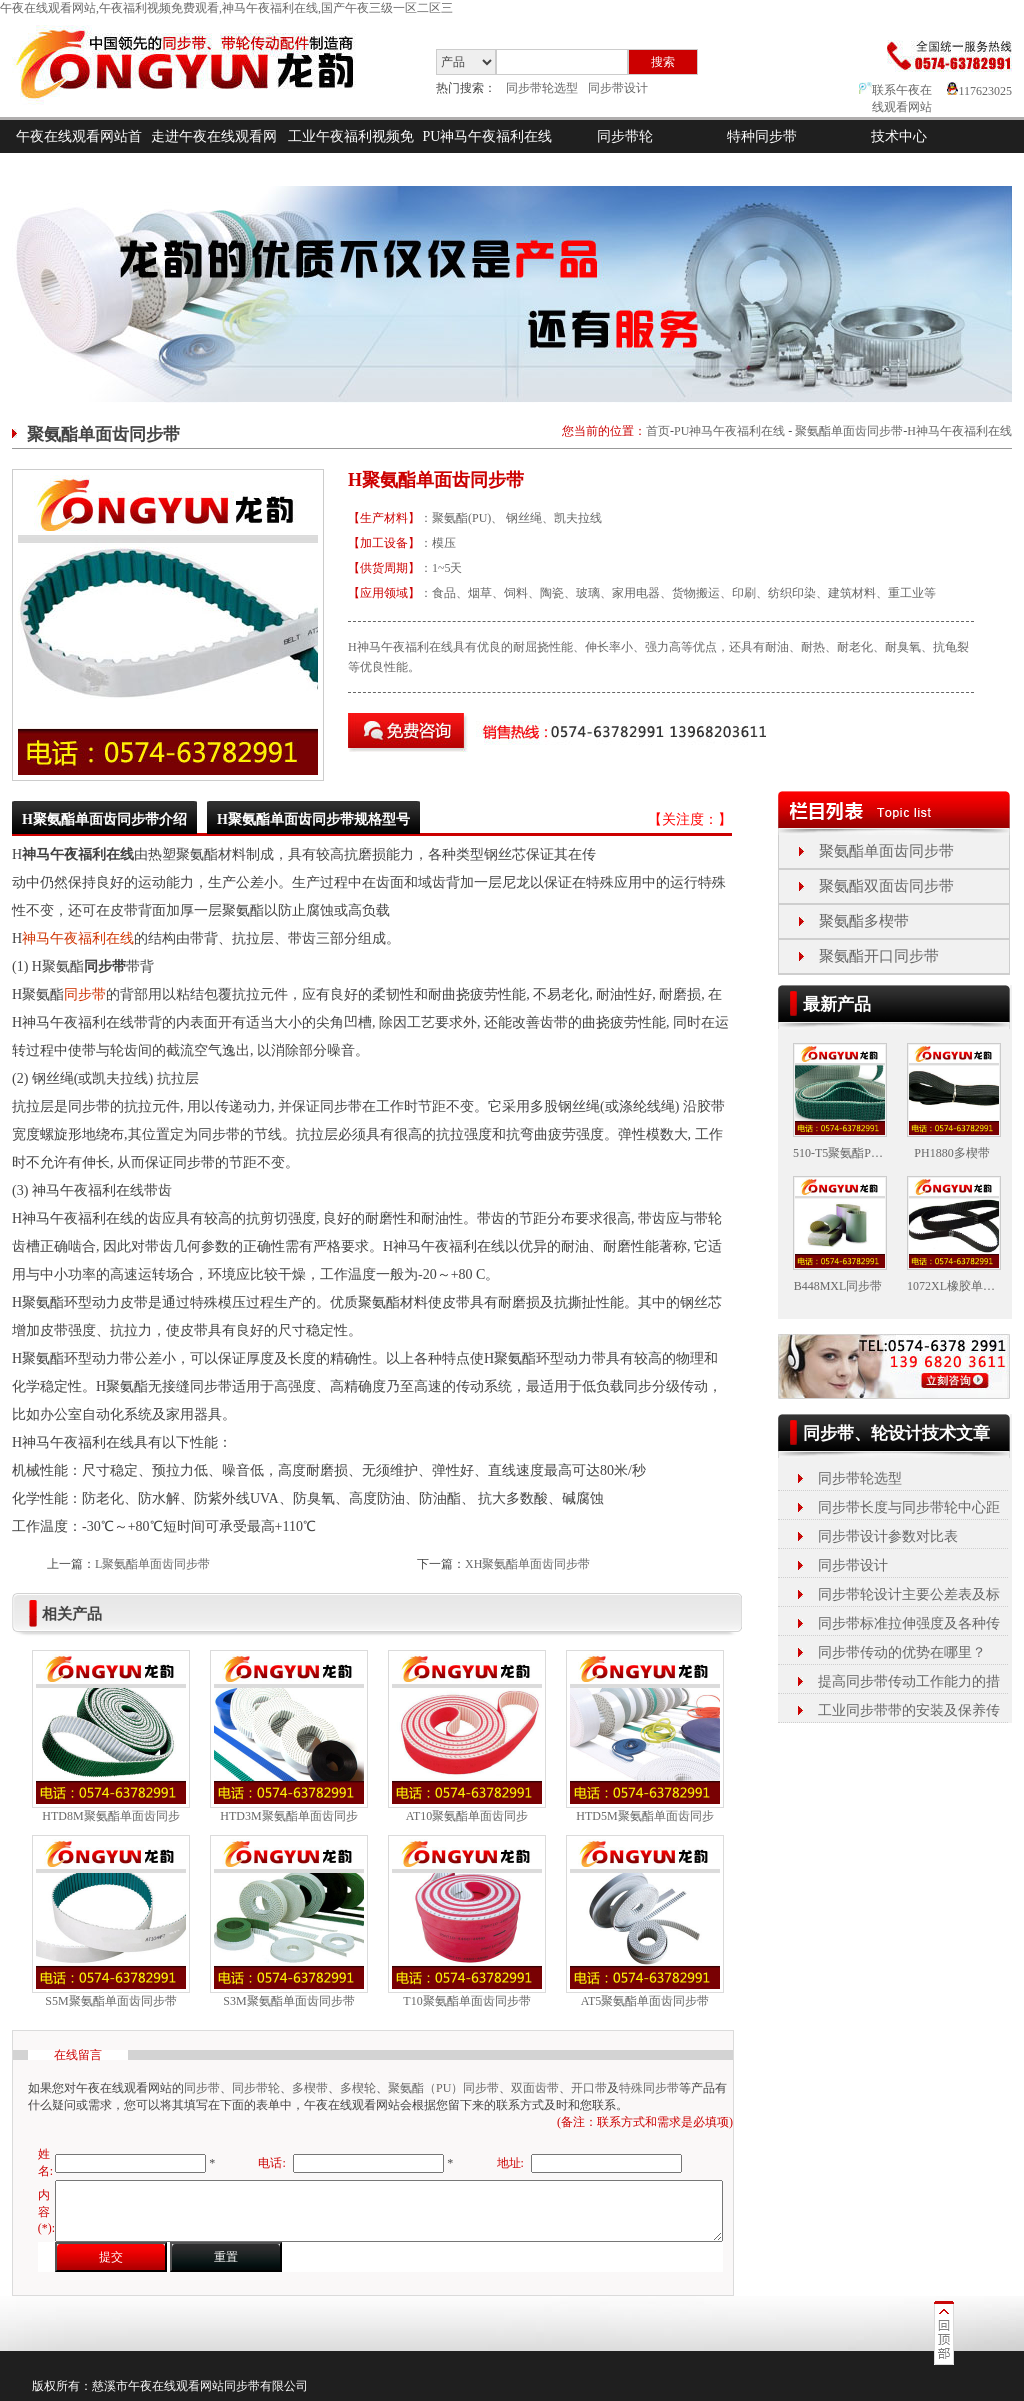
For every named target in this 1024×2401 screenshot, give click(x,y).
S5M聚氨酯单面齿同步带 (110, 2001)
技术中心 (899, 136)
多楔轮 (358, 2088)
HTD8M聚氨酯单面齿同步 (110, 1816)
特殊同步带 (649, 2088)
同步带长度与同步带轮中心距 (909, 1507)
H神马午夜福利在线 (959, 431)
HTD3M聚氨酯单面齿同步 (288, 1816)
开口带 (589, 2088)
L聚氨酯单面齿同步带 (152, 1564)
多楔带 (310, 2088)
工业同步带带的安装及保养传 (909, 1710)
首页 (658, 431)
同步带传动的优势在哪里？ (902, 1652)
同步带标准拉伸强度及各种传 (909, 1623)
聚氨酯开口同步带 (879, 956)
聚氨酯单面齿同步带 (849, 431)
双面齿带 (535, 2088)
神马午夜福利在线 (78, 938)
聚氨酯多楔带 (864, 921)
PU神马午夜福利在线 (488, 136)
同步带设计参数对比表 (888, 1536)
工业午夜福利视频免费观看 (351, 153)
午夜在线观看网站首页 (79, 153)
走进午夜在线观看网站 (214, 153)
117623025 (979, 91)
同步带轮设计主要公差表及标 (909, 1594)
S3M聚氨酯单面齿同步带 (288, 2001)
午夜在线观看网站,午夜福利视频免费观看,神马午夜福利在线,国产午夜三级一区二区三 (226, 8)
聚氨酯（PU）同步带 (443, 2088)
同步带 (85, 994)
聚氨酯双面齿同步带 (886, 886)
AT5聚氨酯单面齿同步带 (645, 2001)
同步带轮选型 (542, 88)
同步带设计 (618, 88)
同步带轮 (625, 136)
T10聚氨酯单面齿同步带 (466, 2001)
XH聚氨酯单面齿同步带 (527, 1564)
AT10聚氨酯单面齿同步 (467, 1816)
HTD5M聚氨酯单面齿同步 (644, 1816)
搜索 (663, 62)
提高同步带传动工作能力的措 (909, 1681)
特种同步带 (762, 136)
